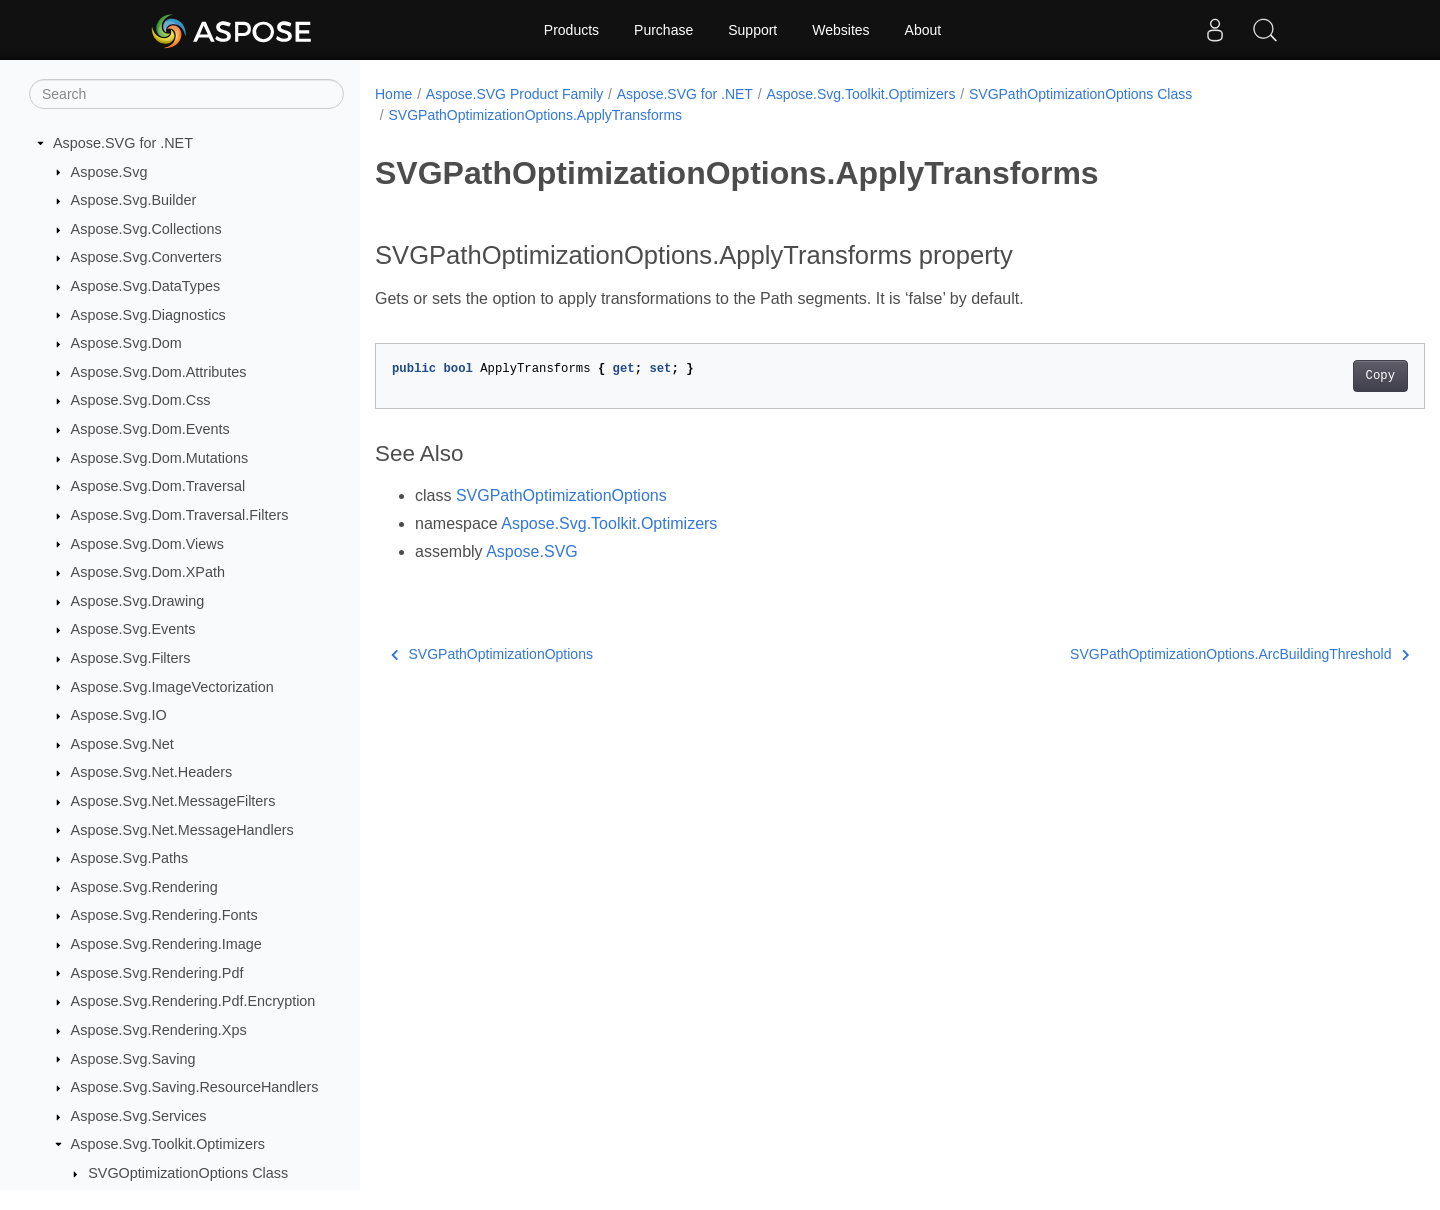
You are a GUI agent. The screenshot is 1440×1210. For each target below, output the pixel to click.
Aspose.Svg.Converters (146, 257)
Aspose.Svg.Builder (134, 200)
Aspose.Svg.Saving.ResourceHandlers (195, 1087)
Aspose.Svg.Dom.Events (150, 429)
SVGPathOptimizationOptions (561, 495)
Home (393, 94)
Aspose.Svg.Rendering (144, 887)
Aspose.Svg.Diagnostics (148, 315)
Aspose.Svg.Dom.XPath (148, 572)
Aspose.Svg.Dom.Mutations (160, 458)
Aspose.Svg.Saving (133, 1059)
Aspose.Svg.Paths (130, 858)
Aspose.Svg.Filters (131, 658)
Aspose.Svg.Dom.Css (141, 400)
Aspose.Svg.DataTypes (146, 286)
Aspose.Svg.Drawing (138, 601)
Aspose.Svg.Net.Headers (152, 772)
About (923, 30)
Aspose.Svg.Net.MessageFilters (173, 801)
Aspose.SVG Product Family (514, 94)
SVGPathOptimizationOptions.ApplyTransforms (535, 115)
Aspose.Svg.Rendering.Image (166, 944)
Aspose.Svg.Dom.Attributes (159, 372)
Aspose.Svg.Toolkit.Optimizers (168, 1144)
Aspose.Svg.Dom (126, 343)
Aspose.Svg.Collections (146, 229)
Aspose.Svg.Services (139, 1116)
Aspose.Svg (109, 172)
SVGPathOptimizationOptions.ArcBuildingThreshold (1167, 654)
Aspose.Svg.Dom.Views (147, 544)
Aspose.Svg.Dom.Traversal (158, 486)
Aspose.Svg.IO (119, 715)
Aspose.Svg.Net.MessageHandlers (182, 830)
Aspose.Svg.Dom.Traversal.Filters (180, 515)
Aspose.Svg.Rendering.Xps (159, 1030)
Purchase (663, 30)
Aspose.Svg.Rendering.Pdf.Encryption (193, 1001)
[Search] (186, 94)
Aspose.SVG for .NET (123, 143)
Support (752, 30)
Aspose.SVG (532, 551)
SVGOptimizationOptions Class (188, 1173)
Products (571, 30)
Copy (1307, 376)
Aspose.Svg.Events (133, 629)
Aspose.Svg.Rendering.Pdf (157, 973)
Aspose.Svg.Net (122, 744)
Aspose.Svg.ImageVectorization (172, 687)
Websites (840, 30)
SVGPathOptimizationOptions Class (1080, 94)
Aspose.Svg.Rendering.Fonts (164, 915)
